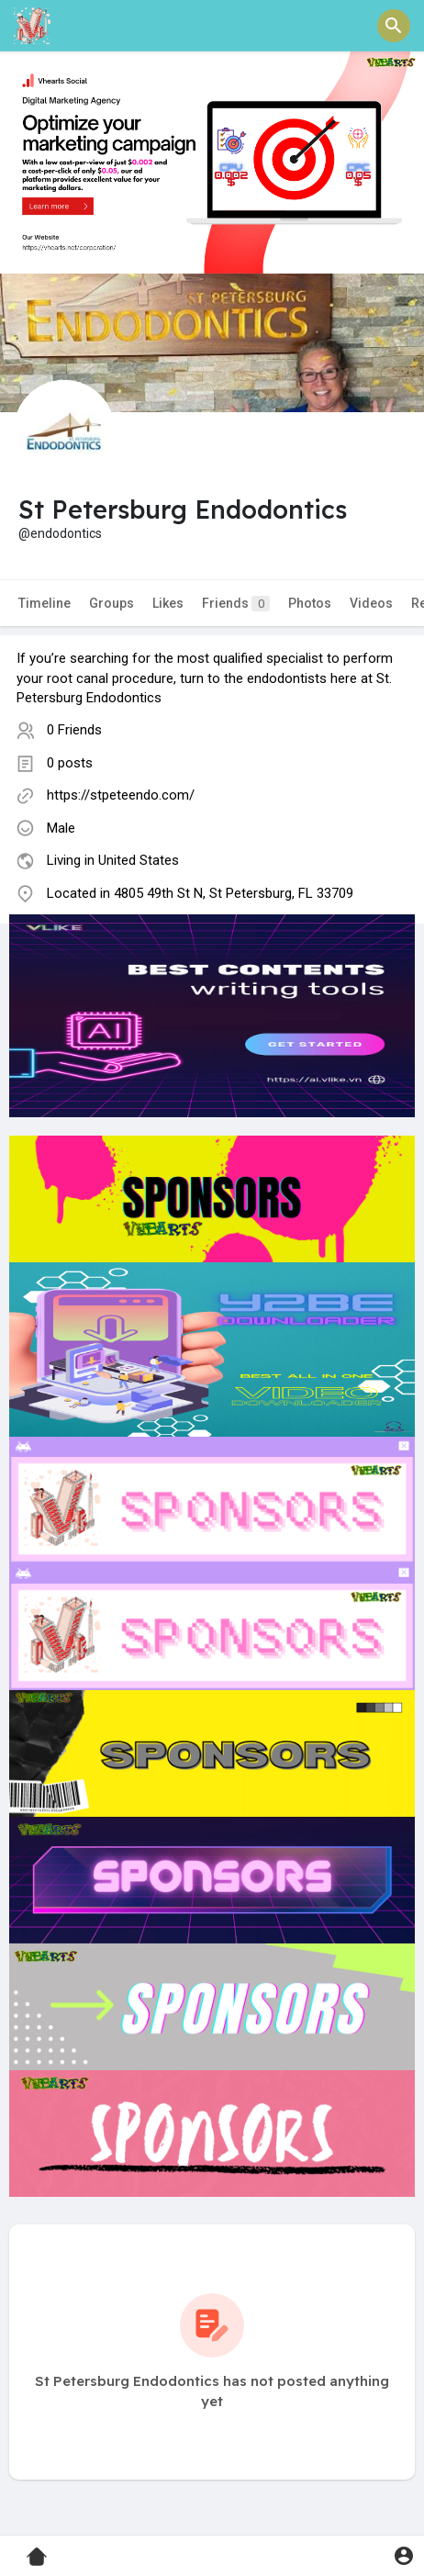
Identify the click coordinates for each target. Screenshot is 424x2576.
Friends (236, 603)
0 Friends (74, 730)
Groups (111, 603)
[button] (393, 25)
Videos (371, 603)
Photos (309, 603)
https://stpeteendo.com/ (121, 795)
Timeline (44, 603)
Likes (168, 603)
